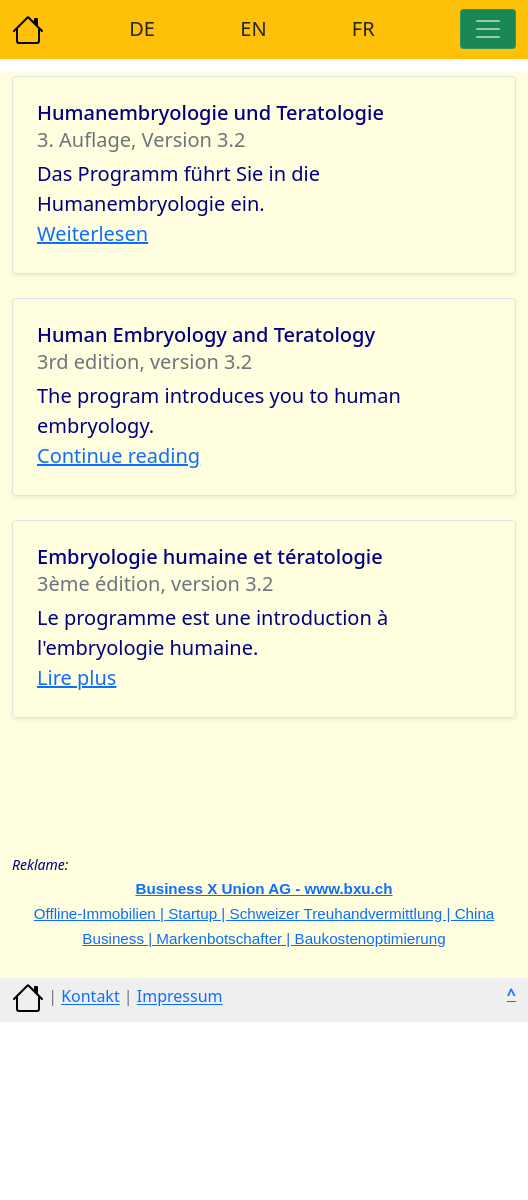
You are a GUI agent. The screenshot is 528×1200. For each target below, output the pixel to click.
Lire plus (76, 677)
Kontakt (90, 997)
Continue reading (118, 455)
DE (142, 28)
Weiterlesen (92, 233)
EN (253, 28)
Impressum (180, 997)
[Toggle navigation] (488, 29)
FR (363, 28)
